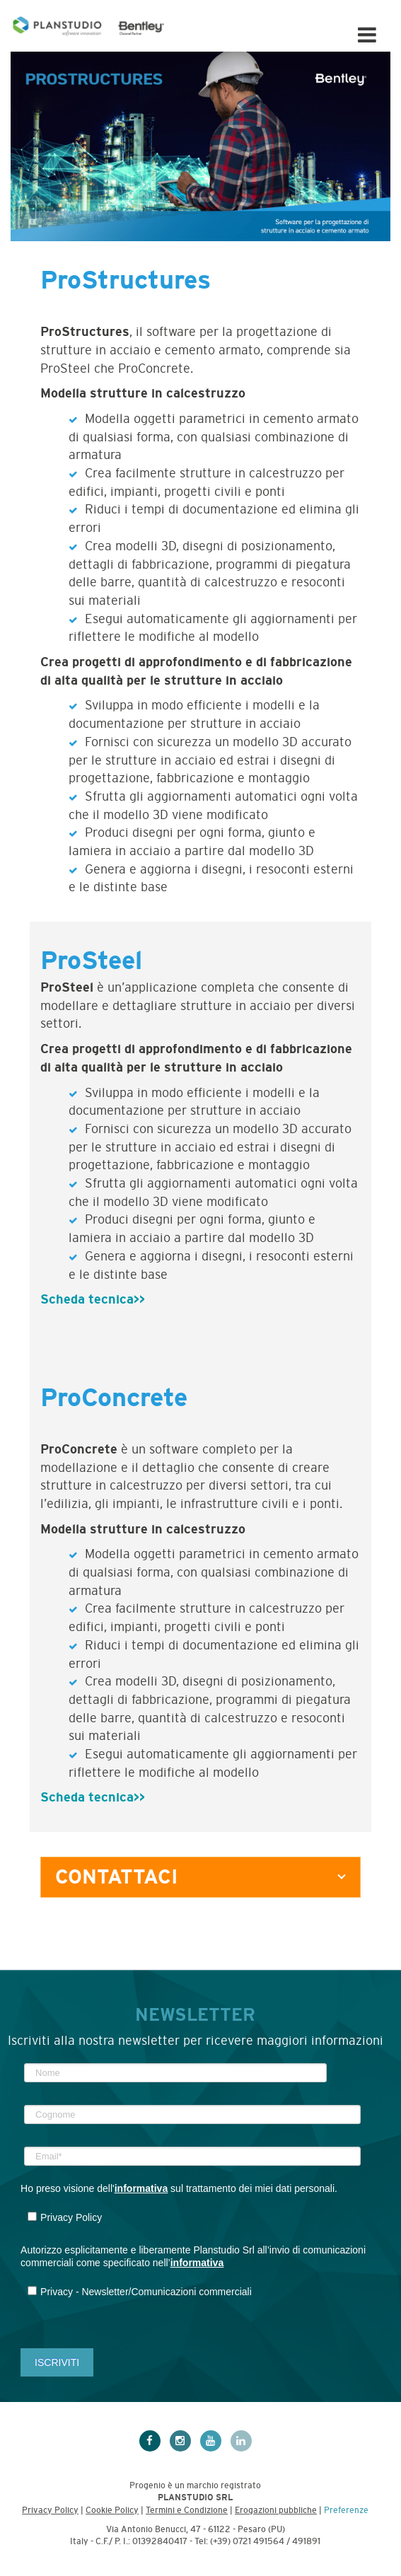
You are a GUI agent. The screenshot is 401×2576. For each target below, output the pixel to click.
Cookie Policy (112, 2510)
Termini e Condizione (187, 2510)
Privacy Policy (50, 2510)
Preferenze (346, 2510)
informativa (141, 2188)
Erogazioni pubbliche (276, 2510)
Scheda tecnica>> (92, 1299)
